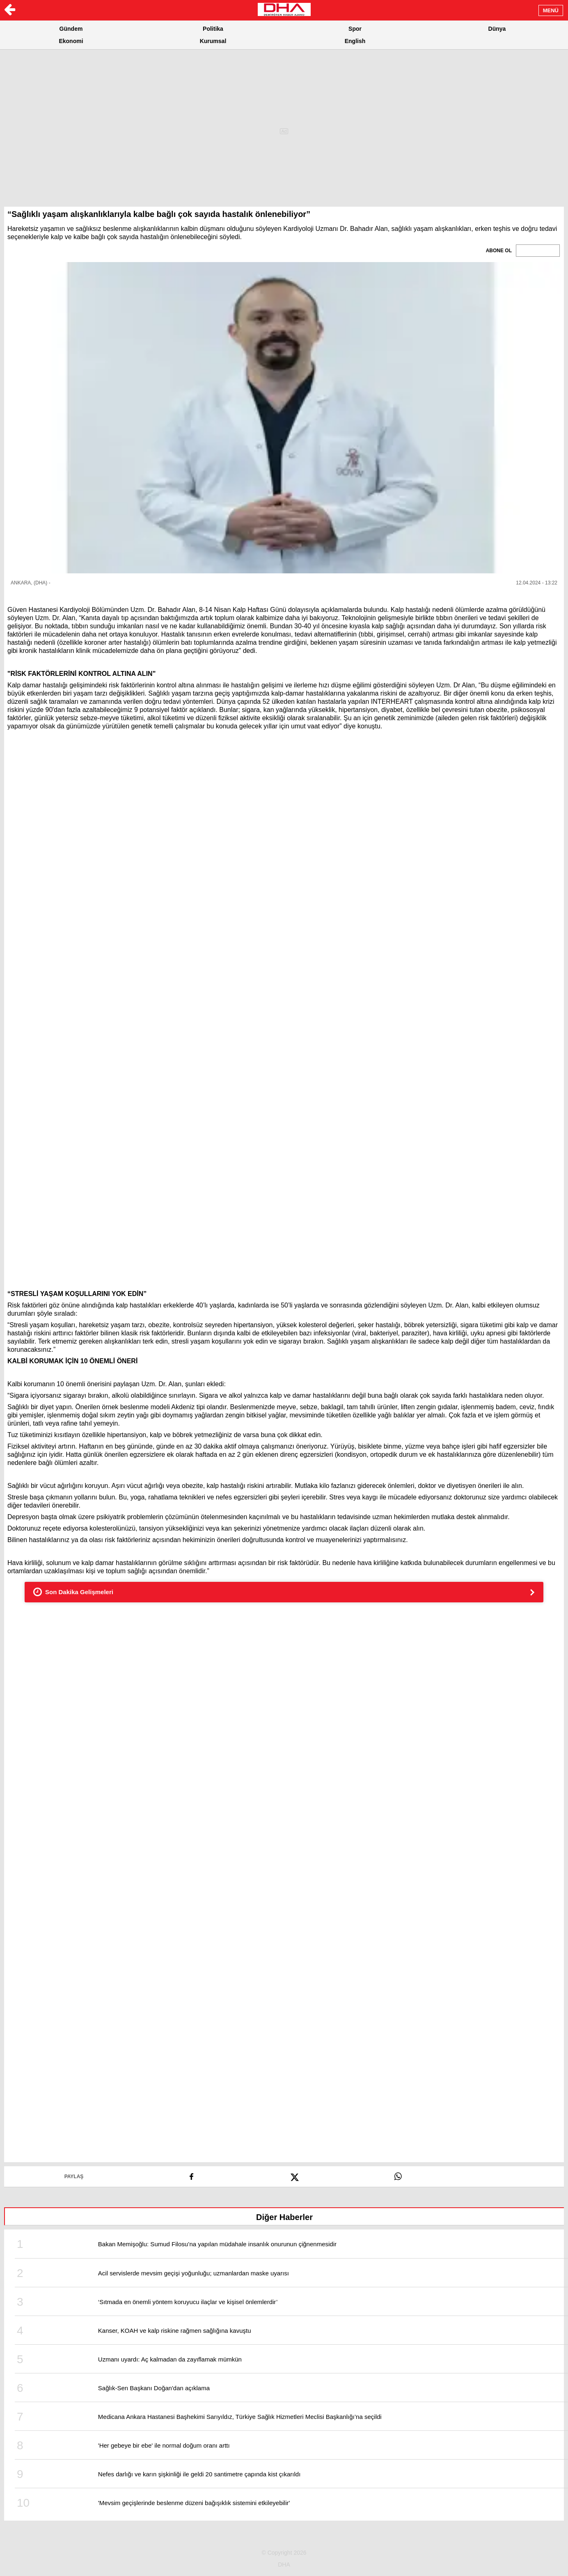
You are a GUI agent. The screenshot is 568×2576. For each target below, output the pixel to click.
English (355, 41)
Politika (213, 28)
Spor (355, 28)
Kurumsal (213, 41)
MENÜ (551, 10)
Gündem (71, 28)
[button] (284, 417)
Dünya (497, 28)
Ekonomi (71, 41)
